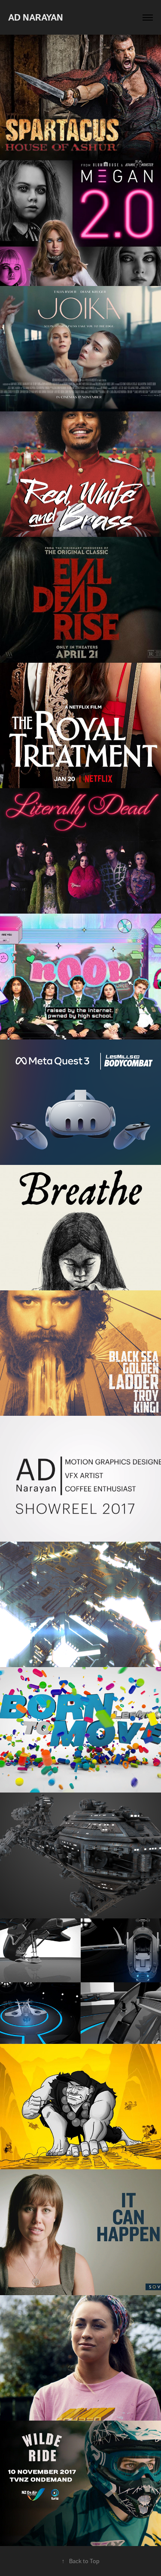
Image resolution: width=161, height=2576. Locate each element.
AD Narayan (35, 17)
